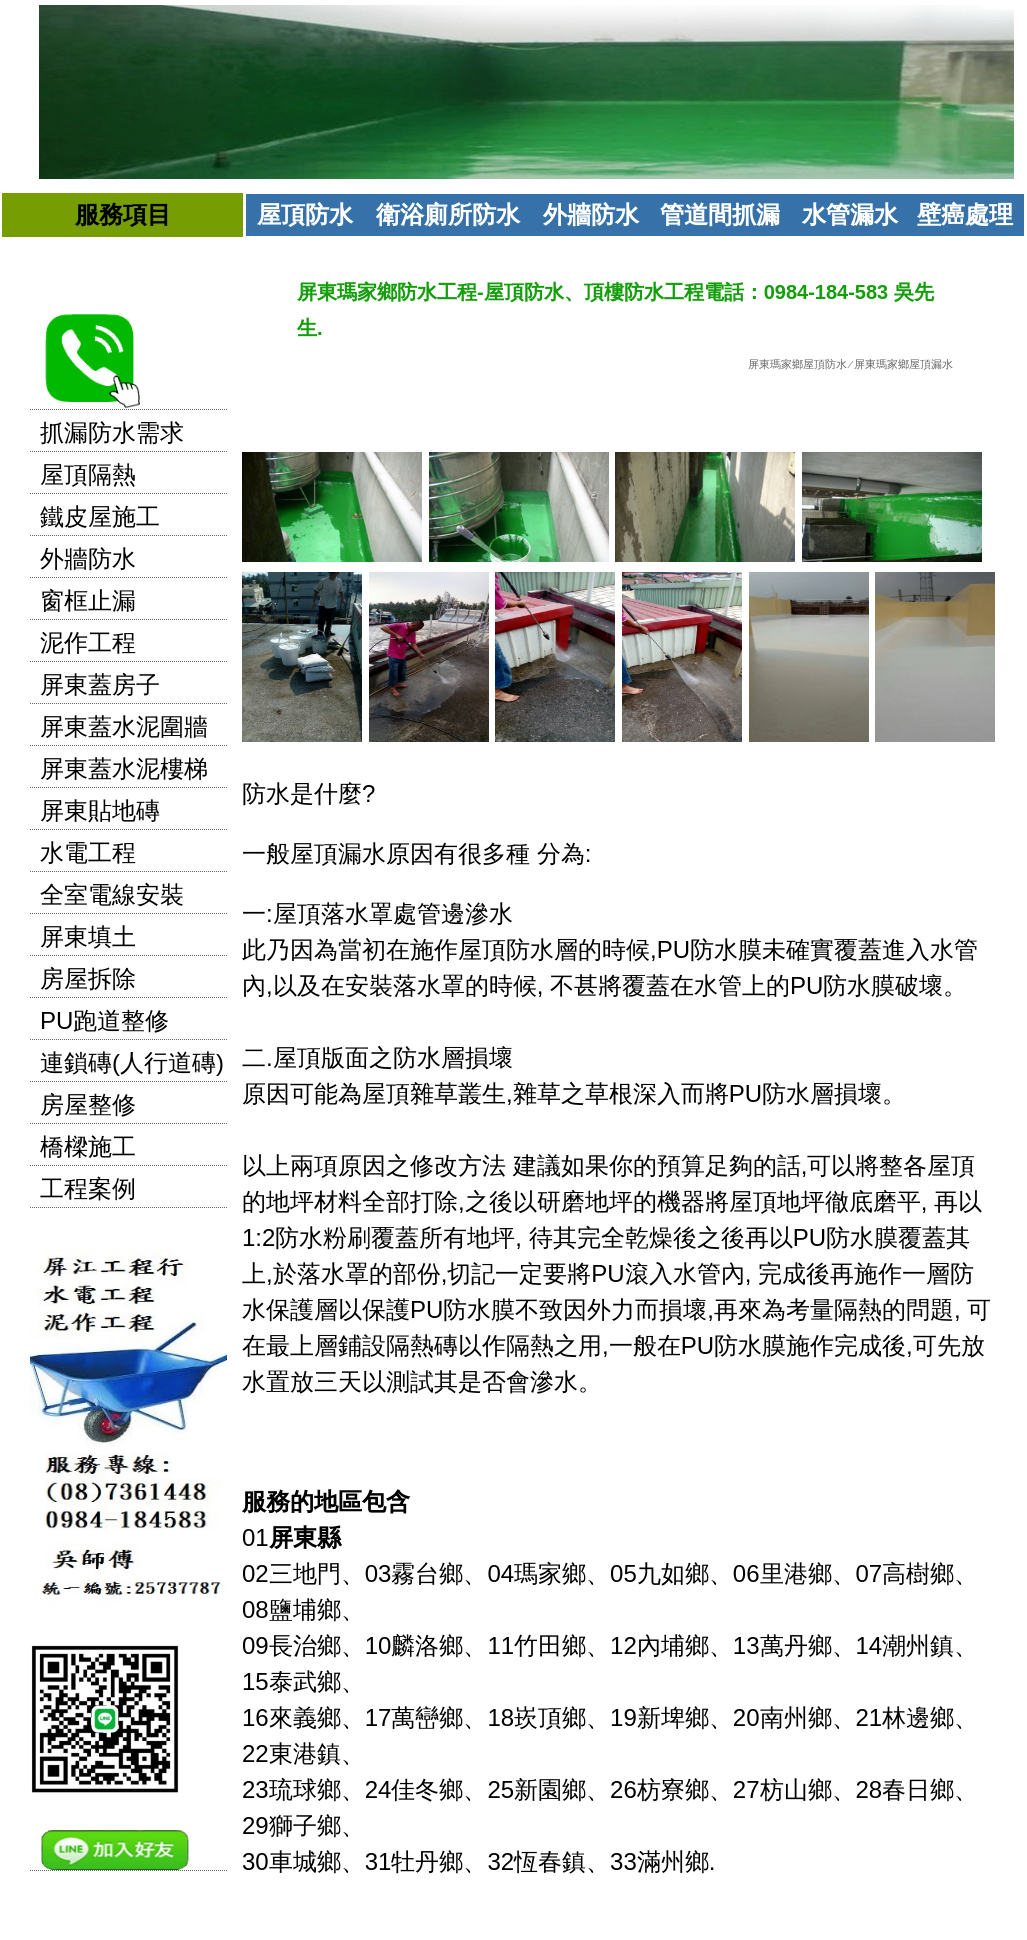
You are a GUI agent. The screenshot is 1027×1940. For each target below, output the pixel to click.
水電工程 (88, 852)
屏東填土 (88, 936)
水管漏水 (850, 214)
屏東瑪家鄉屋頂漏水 (903, 364)
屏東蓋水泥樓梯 (124, 768)
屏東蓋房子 (100, 684)
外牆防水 (591, 214)
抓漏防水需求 (112, 432)
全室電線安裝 (112, 894)
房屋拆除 (88, 978)
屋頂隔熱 (88, 474)
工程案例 (88, 1188)
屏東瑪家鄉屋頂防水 (797, 364)
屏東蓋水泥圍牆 (124, 726)
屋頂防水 (305, 214)
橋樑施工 (88, 1146)
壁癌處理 (965, 214)
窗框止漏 (88, 600)
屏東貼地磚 (100, 810)
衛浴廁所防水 (448, 214)
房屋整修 (88, 1104)
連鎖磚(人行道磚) (132, 1062)
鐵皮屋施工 (100, 516)
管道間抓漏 (720, 214)
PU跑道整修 (104, 1020)
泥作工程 (88, 642)
